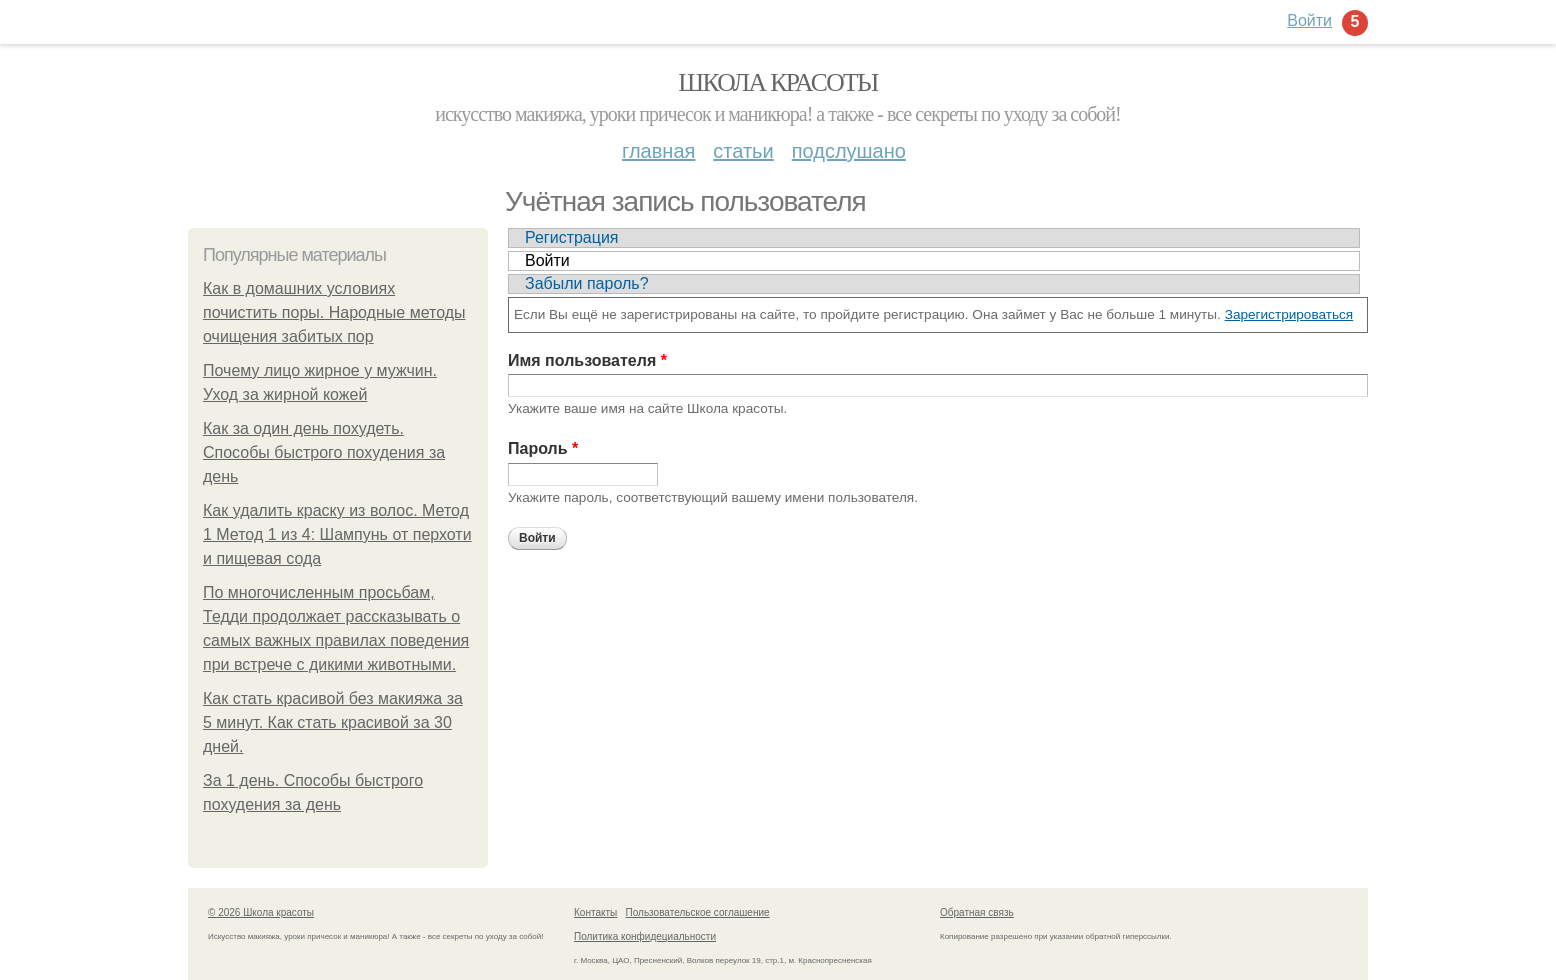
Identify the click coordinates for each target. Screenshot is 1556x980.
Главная (658, 151)
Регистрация (572, 237)
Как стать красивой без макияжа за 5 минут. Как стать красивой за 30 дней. (333, 722)
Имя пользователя (587, 360)
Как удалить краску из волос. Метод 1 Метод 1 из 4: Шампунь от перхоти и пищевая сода (337, 534)
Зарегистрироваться (1289, 314)
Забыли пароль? (587, 283)
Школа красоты (778, 82)
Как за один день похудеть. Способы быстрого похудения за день (324, 452)
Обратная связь (977, 912)
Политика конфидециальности (645, 936)
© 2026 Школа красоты (261, 912)
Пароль (543, 448)
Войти (547, 260)
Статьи (743, 151)
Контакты (595, 912)
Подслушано (849, 151)
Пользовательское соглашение (698, 912)
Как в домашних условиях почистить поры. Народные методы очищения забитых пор (334, 312)
